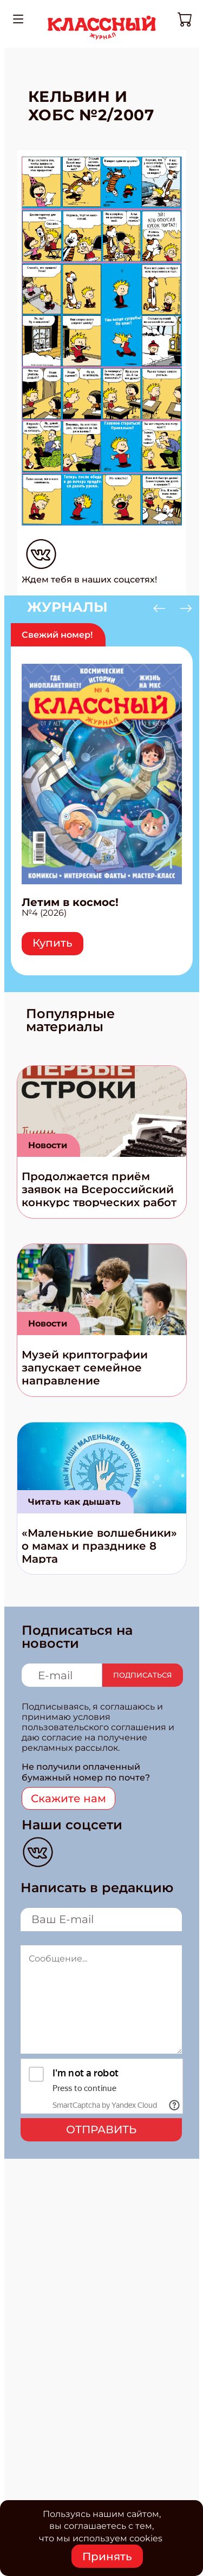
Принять (107, 2556)
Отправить (101, 2129)
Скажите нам (68, 1798)
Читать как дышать (74, 1502)
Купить (52, 942)
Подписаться (142, 1675)
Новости (47, 1145)
